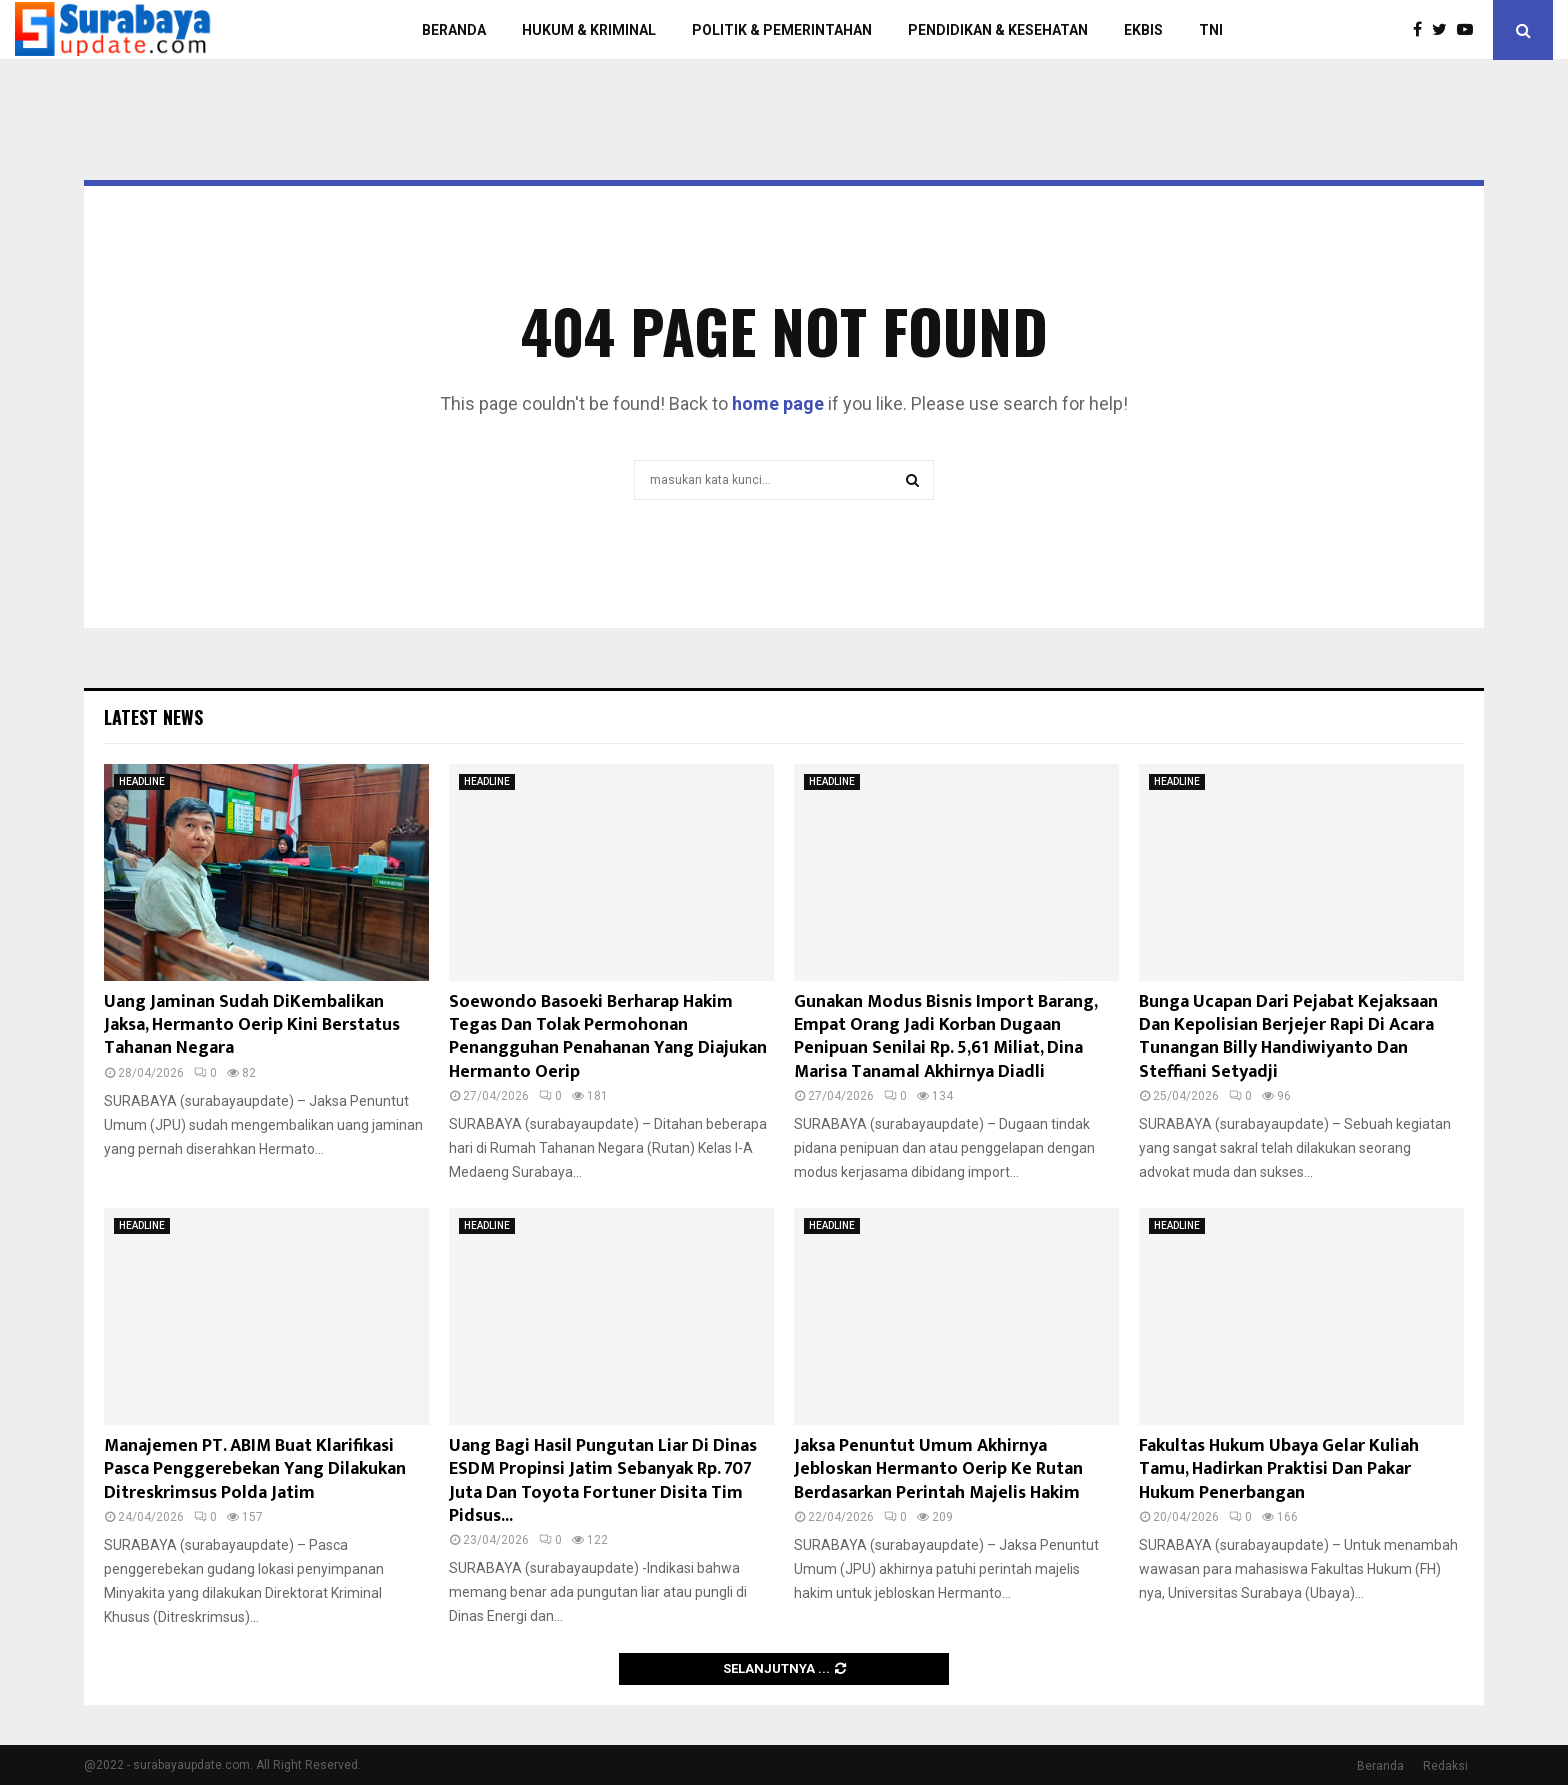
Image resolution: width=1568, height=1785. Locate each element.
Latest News (153, 717)
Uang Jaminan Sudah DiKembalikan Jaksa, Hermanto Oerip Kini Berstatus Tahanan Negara (252, 1025)
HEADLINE (142, 781)
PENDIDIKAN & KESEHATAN (998, 30)
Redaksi (1445, 1766)
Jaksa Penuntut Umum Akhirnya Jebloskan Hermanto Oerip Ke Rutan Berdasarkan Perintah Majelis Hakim (938, 1469)
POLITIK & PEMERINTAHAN (782, 30)
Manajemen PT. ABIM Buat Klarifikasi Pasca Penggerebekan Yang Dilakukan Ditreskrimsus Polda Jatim (255, 1469)
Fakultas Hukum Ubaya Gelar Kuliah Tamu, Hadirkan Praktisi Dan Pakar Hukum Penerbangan (1279, 1469)
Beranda (1380, 1766)
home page (778, 403)
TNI (1211, 30)
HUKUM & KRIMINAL (589, 30)
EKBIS (1143, 30)
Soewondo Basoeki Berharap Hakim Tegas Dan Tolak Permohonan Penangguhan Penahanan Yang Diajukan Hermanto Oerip (608, 1037)
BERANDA (454, 30)
